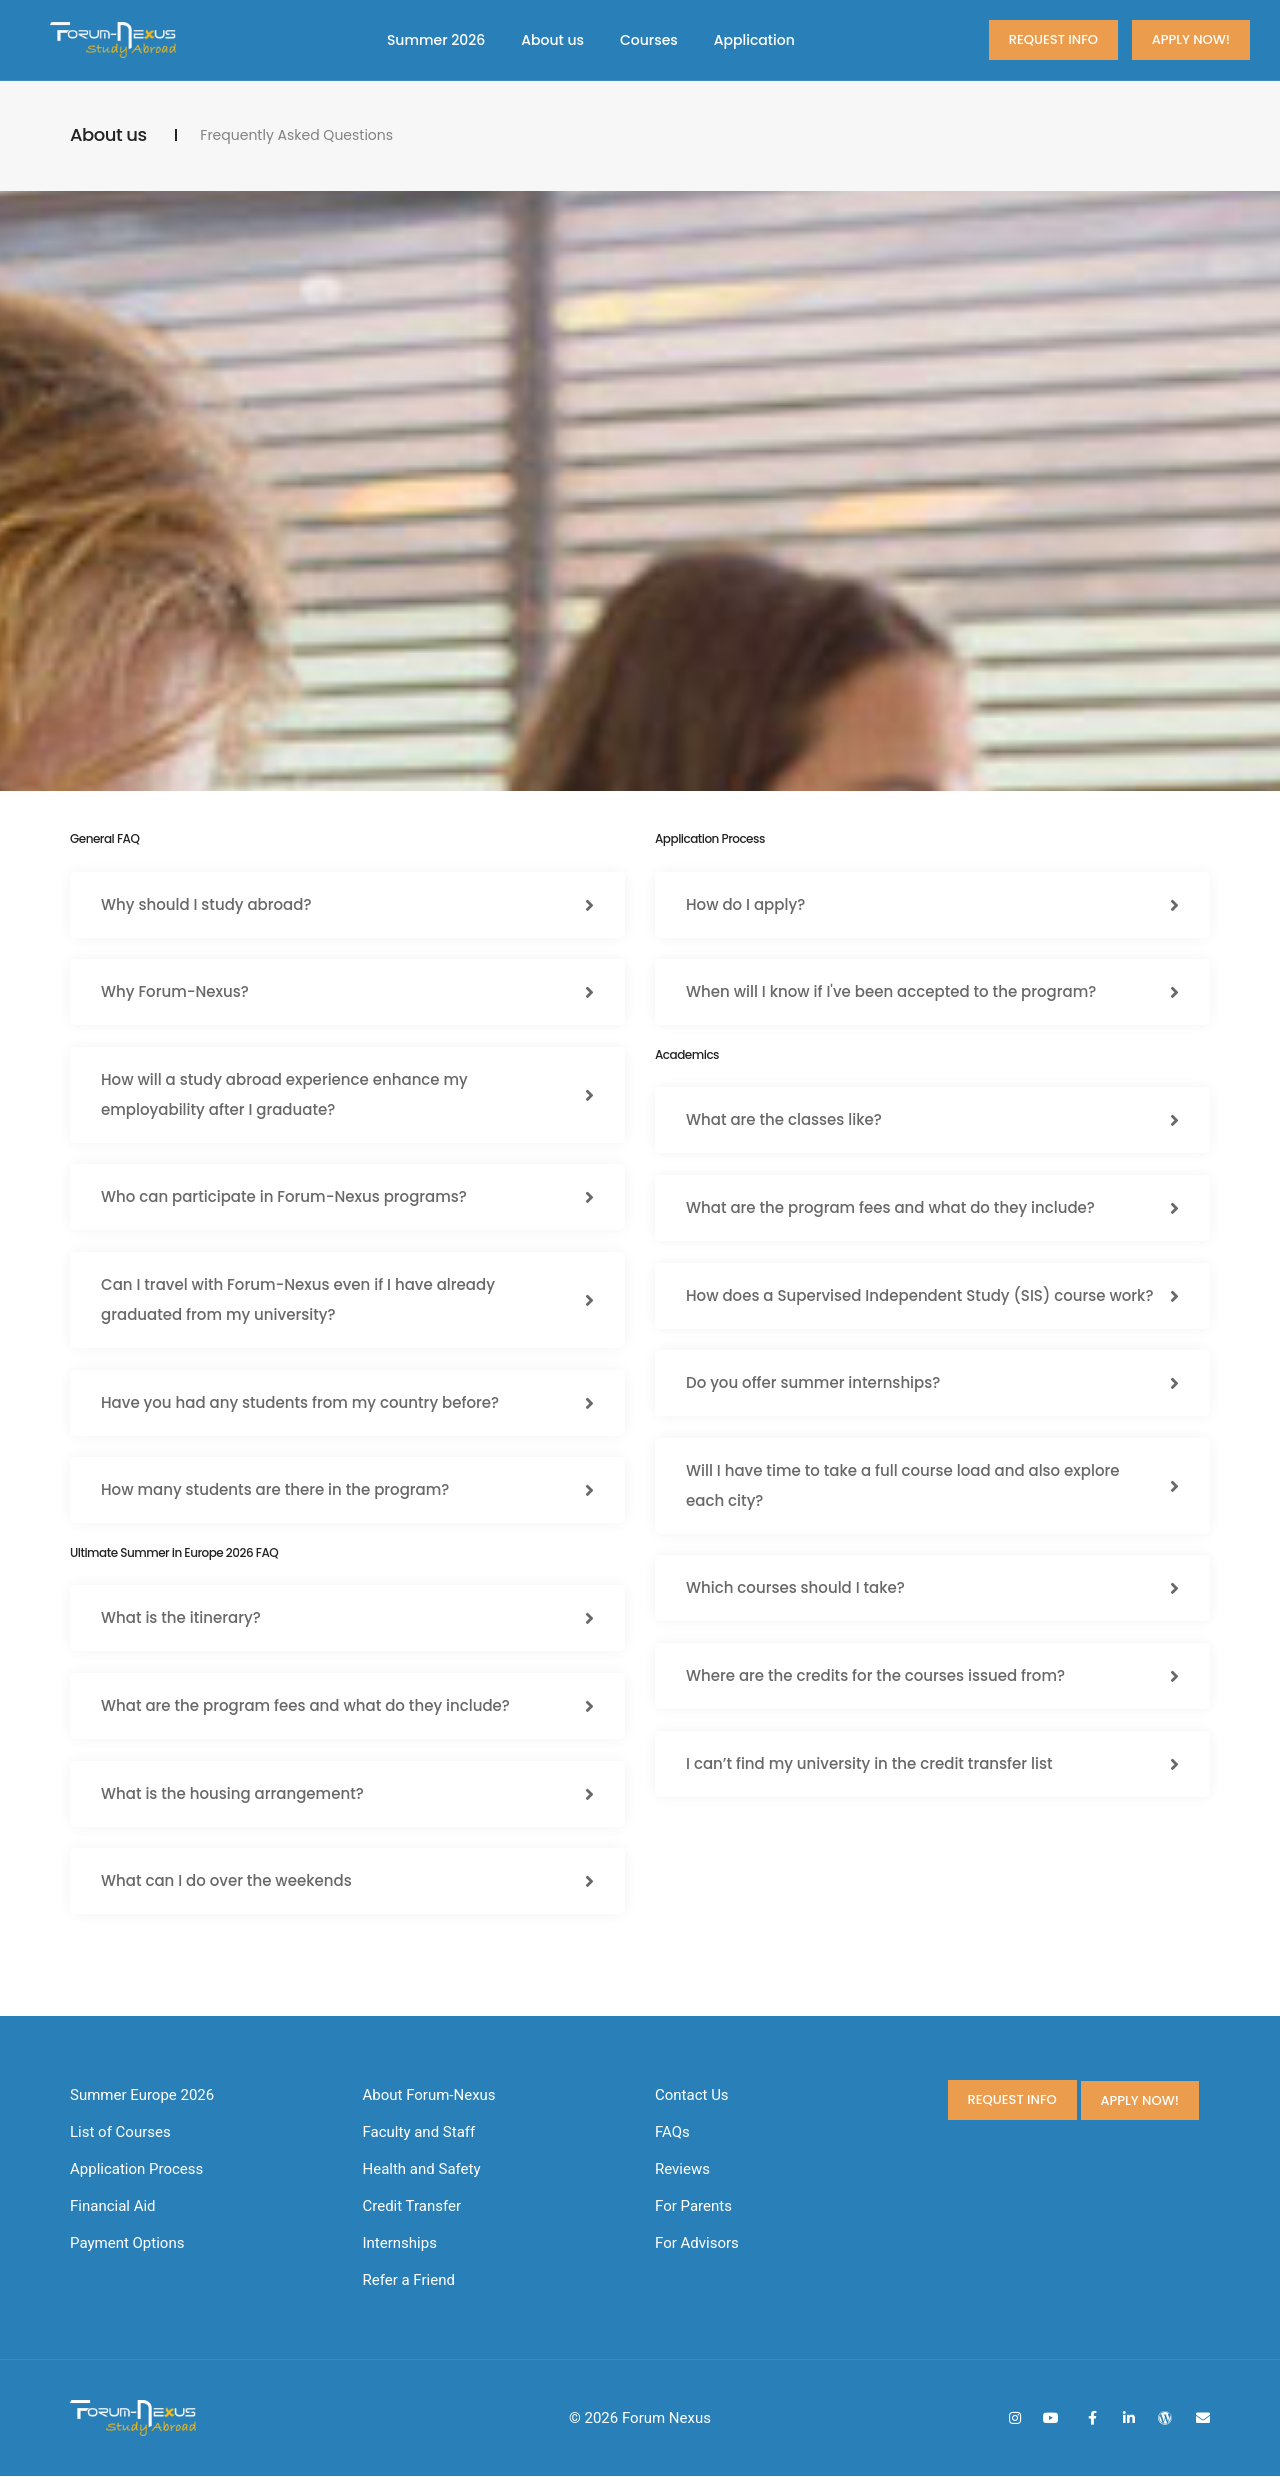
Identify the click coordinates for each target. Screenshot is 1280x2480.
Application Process (136, 2173)
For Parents (693, 2210)
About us (552, 40)
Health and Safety (422, 2173)
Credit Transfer (412, 2210)
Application (754, 40)
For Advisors (697, 2247)
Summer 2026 (436, 40)
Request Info (1053, 39)
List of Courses (120, 2136)
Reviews (682, 2173)
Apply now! (1191, 39)
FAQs (672, 2136)
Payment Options (127, 2247)
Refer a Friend (409, 2284)
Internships (400, 2247)
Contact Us (692, 2099)
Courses (649, 40)
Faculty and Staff (419, 2136)
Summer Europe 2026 (142, 2099)
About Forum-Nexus (429, 2099)
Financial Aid (113, 2210)
